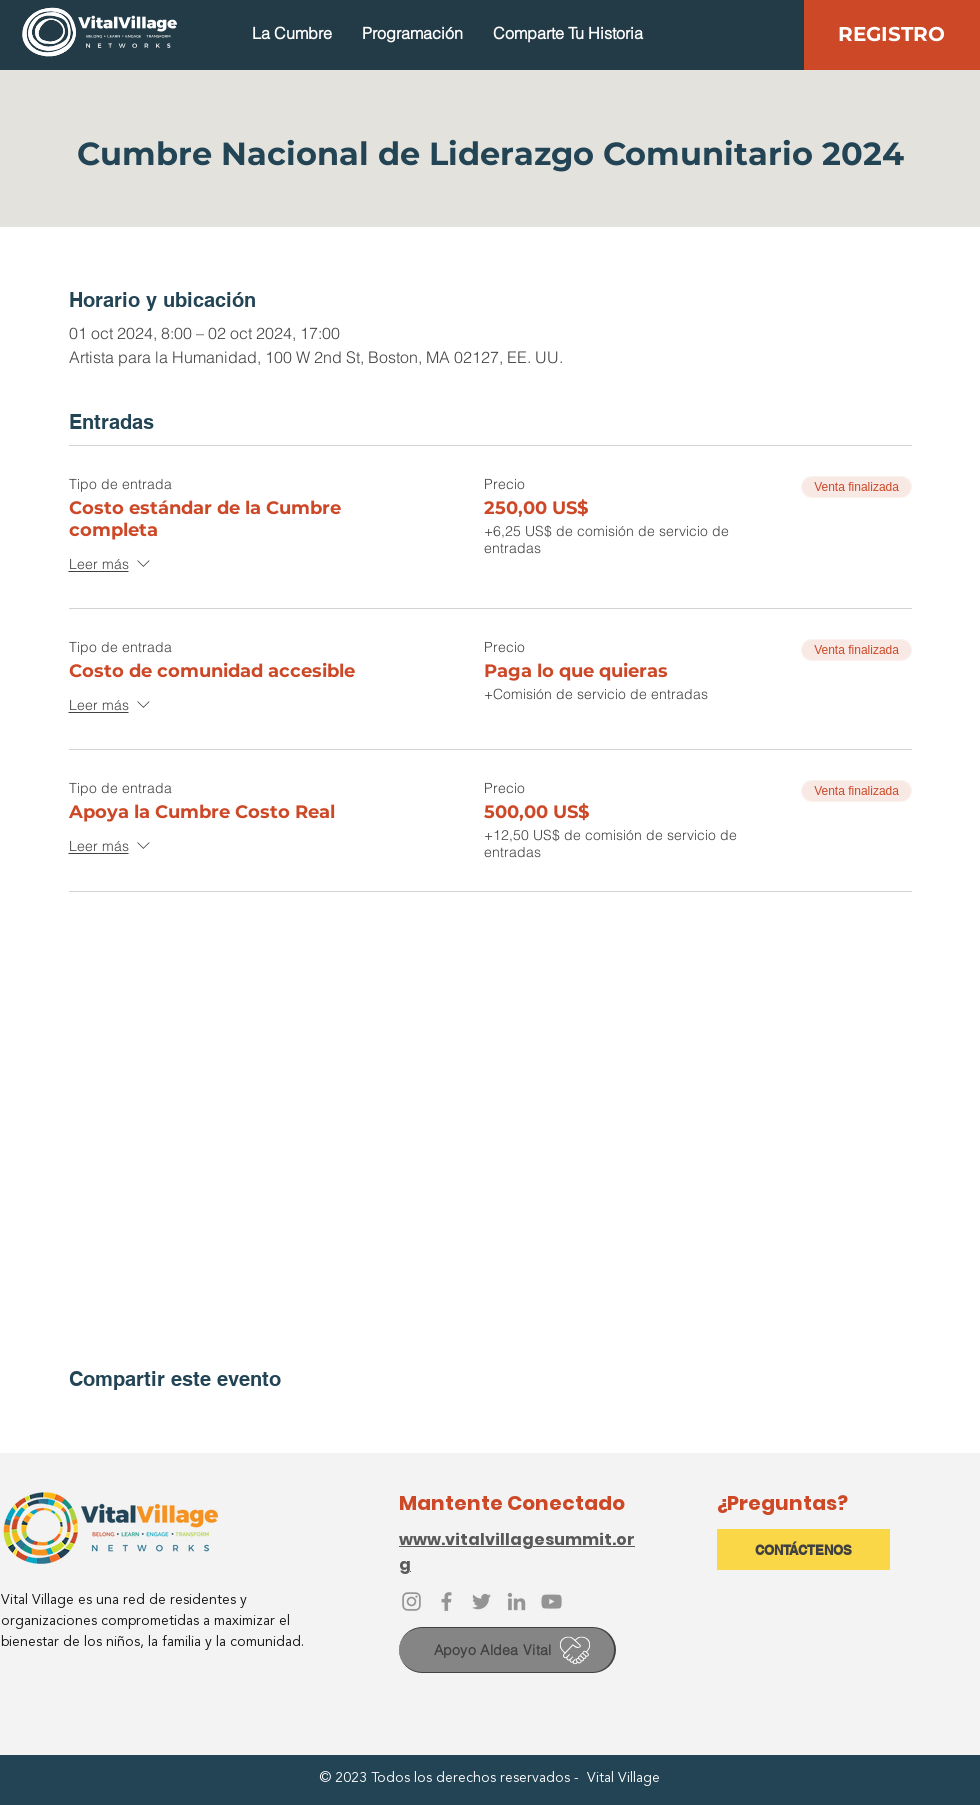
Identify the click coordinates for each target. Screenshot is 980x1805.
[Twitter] (481, 1601)
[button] (292, 33)
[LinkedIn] (516, 1601)
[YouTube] (551, 1601)
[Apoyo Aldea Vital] (507, 1650)
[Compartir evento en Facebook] (78, 1421)
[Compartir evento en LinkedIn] (176, 1421)
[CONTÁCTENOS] (803, 1549)
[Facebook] (446, 1601)
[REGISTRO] (891, 33)
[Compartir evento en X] (127, 1421)
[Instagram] (411, 1601)
